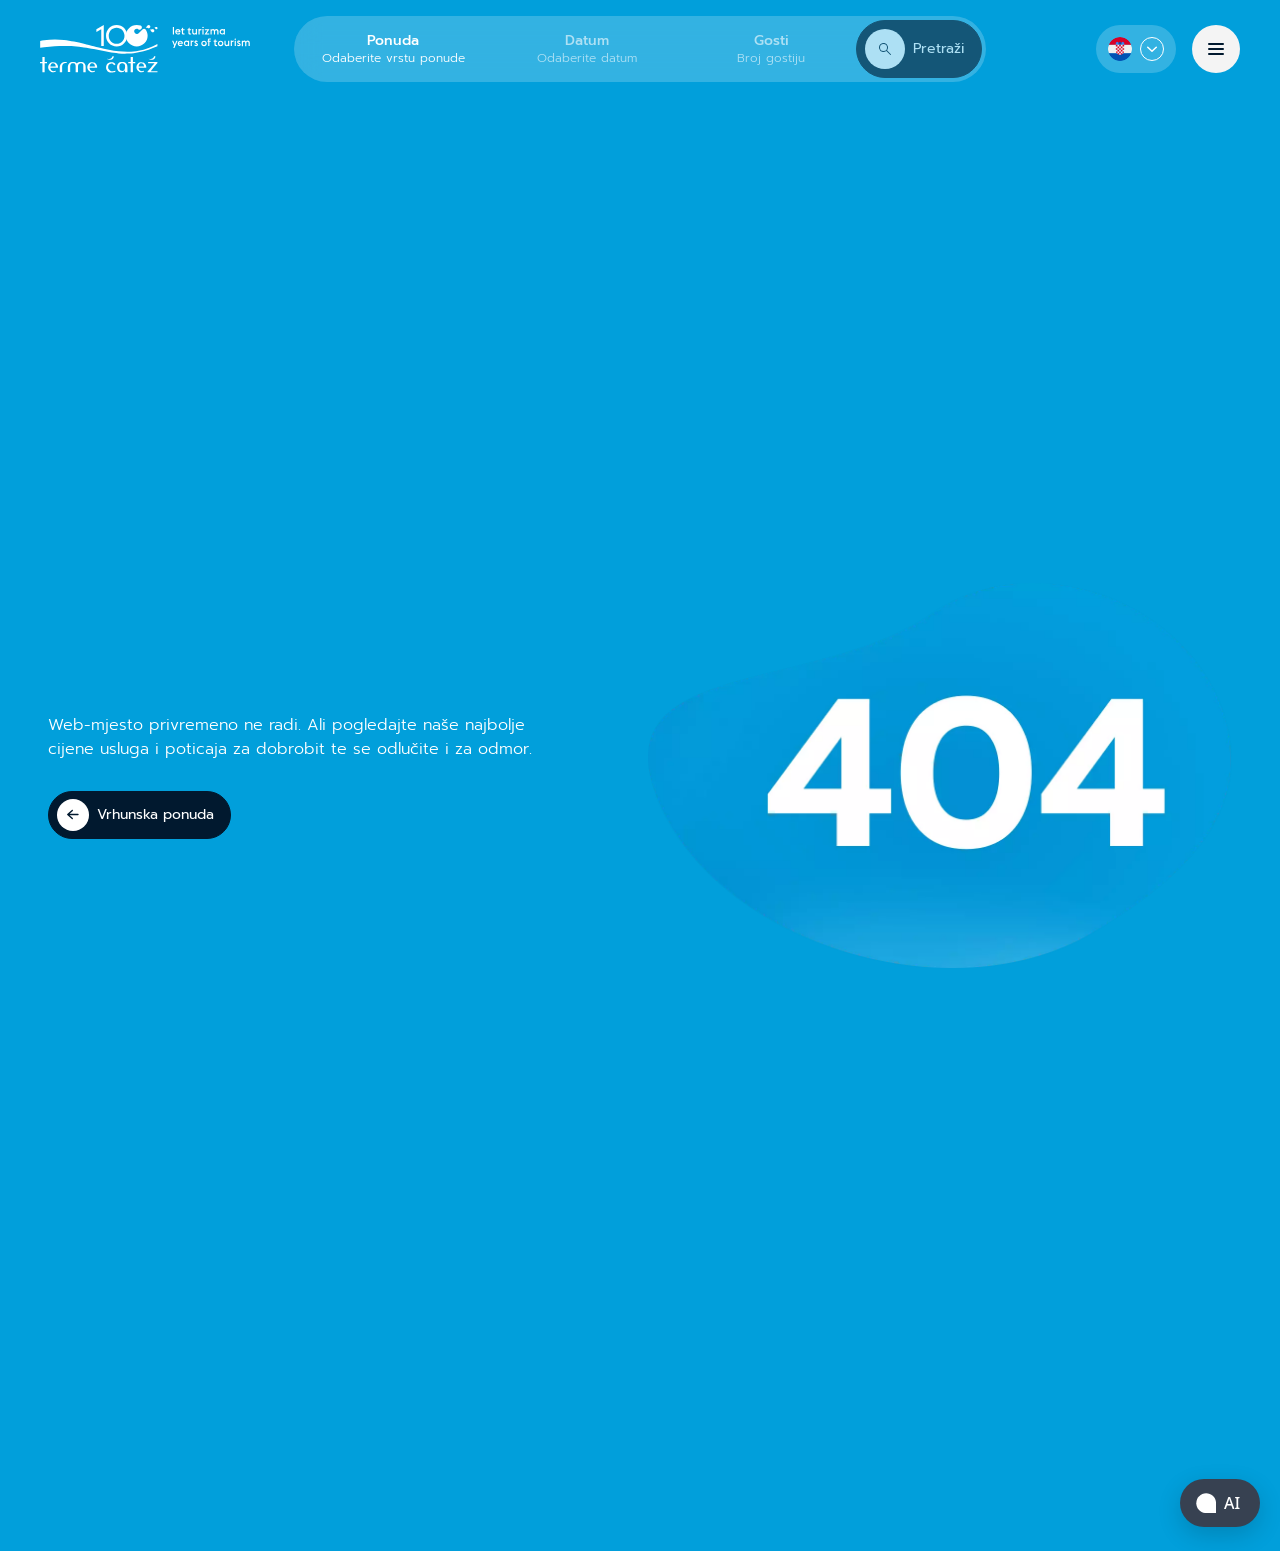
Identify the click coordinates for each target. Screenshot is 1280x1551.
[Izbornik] (1216, 49)
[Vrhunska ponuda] (139, 815)
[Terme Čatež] (145, 49)
